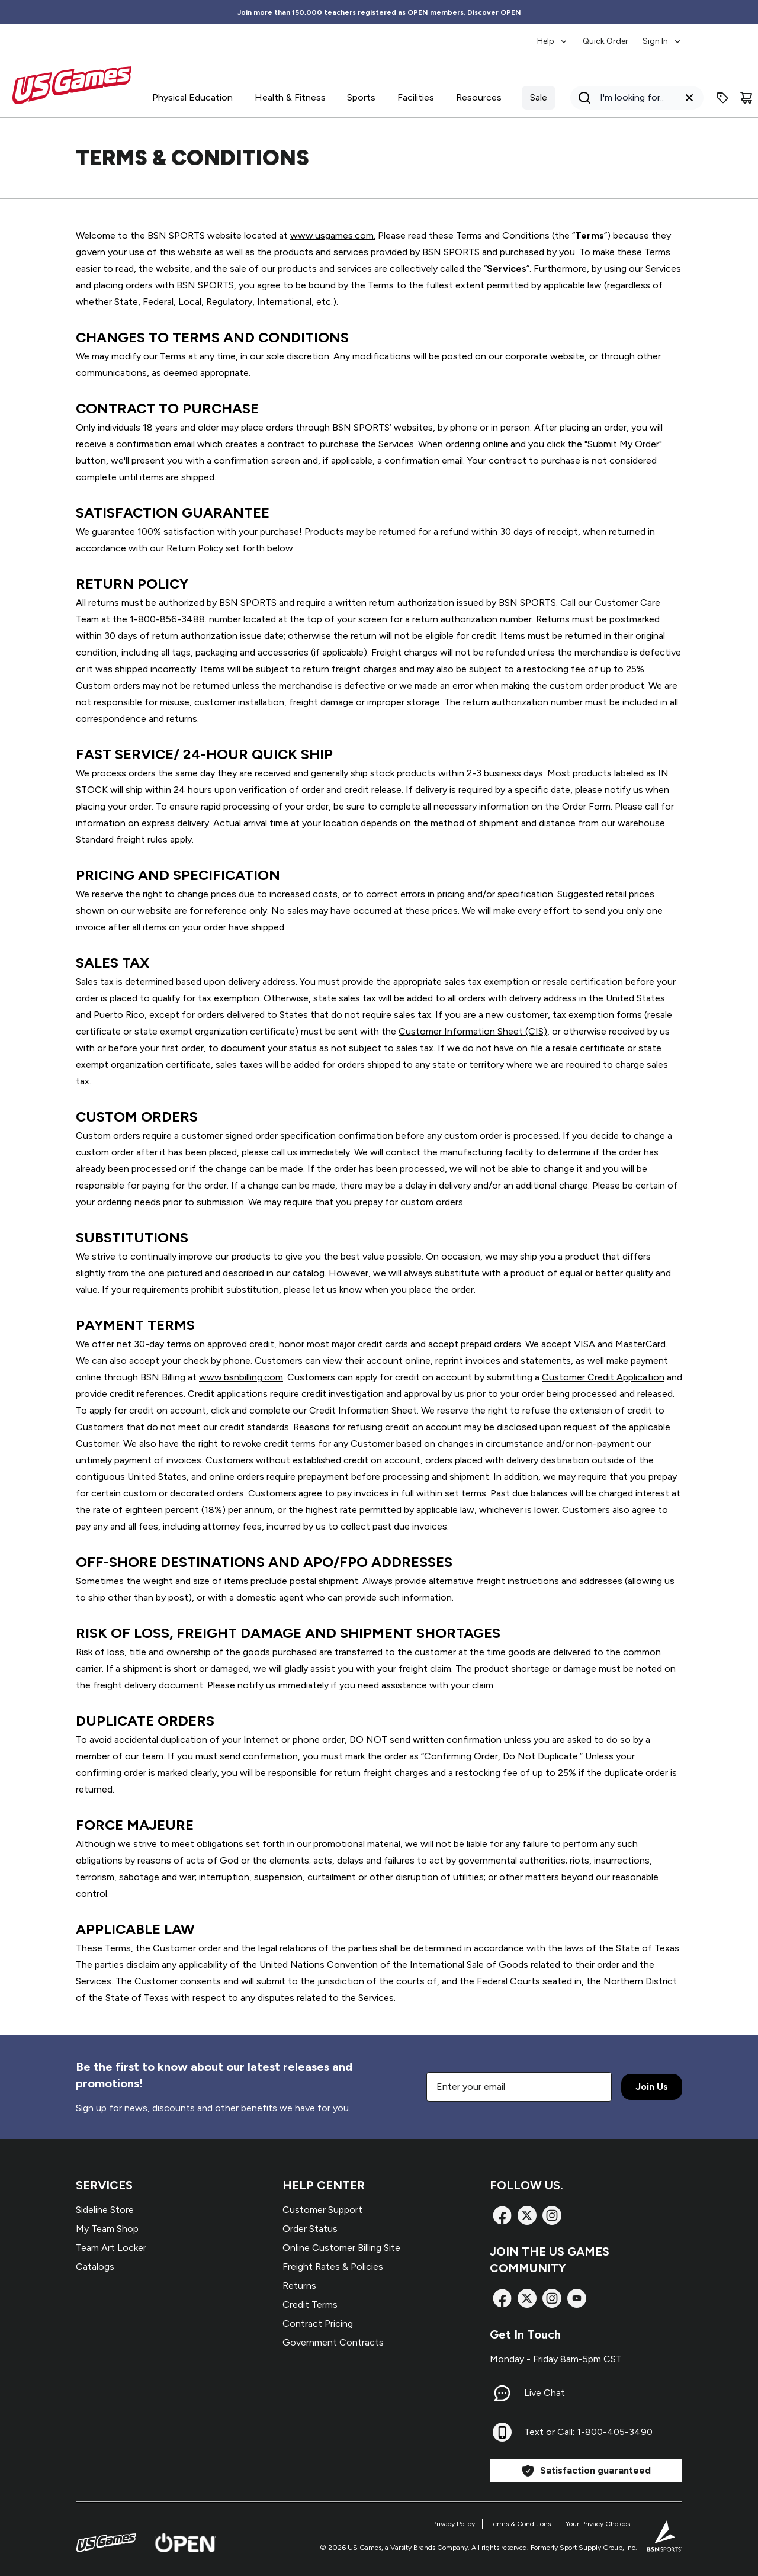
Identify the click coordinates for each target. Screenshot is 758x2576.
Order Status (310, 2228)
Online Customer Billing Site (341, 2247)
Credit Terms (310, 2304)
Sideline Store (105, 2209)
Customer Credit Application (603, 1377)
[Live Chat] (502, 2393)
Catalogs (95, 2266)
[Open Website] (185, 2542)
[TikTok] (576, 2298)
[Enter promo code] (722, 98)
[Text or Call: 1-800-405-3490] (502, 2432)
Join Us (651, 2086)
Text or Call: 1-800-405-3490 (588, 2431)
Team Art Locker (111, 2247)
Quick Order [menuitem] (605, 41)
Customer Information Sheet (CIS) (473, 1031)
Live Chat (544, 2392)
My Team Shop (107, 2228)
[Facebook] (502, 2215)
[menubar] (609, 35)
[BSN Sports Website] (664, 2535)
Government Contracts (333, 2342)
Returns (299, 2285)
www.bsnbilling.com (241, 1377)
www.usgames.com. (332, 235)
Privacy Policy (453, 2524)
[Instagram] (551, 2215)
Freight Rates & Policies (332, 2266)
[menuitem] (552, 35)
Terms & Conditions (520, 2524)
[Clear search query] (689, 98)
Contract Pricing (317, 2323)
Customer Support (322, 2209)
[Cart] (746, 98)
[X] (527, 2215)
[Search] (633, 98)
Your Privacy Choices (598, 2524)
